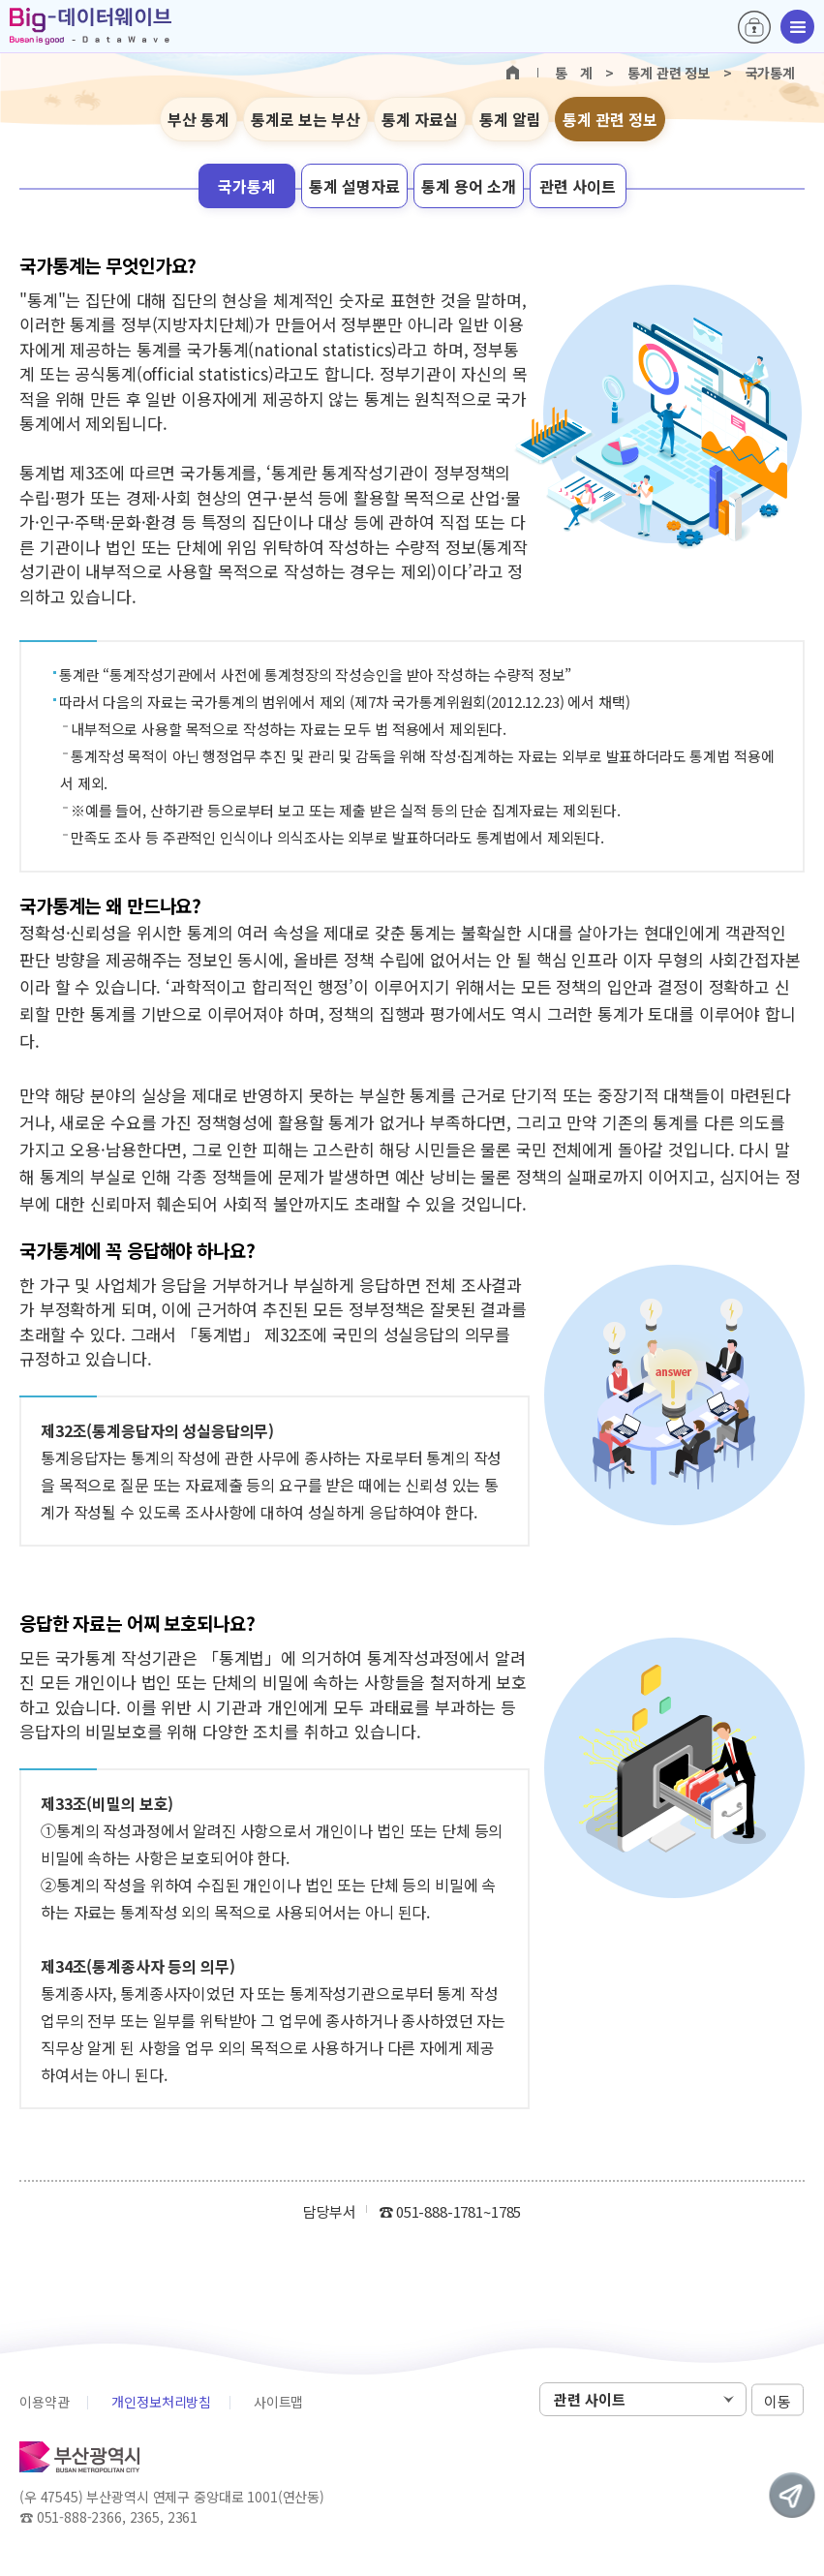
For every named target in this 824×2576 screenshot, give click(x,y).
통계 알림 (510, 119)
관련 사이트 (577, 186)
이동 (777, 2400)
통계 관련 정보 (610, 119)
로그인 (754, 27)
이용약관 (44, 2401)
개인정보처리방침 (161, 2401)
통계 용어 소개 (468, 186)
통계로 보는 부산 (305, 119)
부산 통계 (198, 119)
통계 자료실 (419, 119)
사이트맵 (278, 2401)
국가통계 (247, 186)
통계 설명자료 (354, 186)
